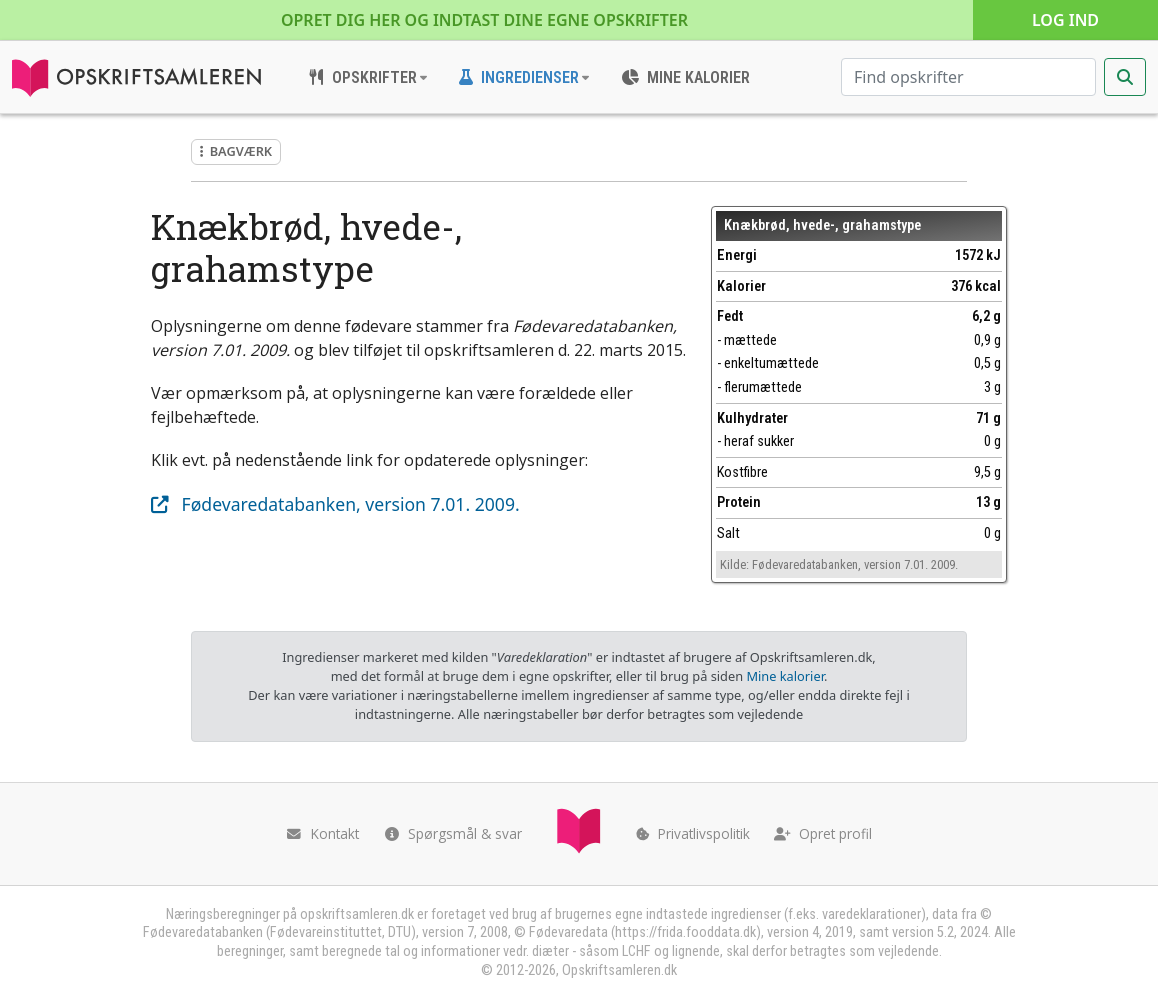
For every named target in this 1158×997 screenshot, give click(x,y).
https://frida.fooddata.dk (685, 932)
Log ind (1065, 20)
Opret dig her (484, 20)
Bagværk (236, 151)
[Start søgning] (1125, 77)
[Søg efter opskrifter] (968, 77)
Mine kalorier (784, 676)
